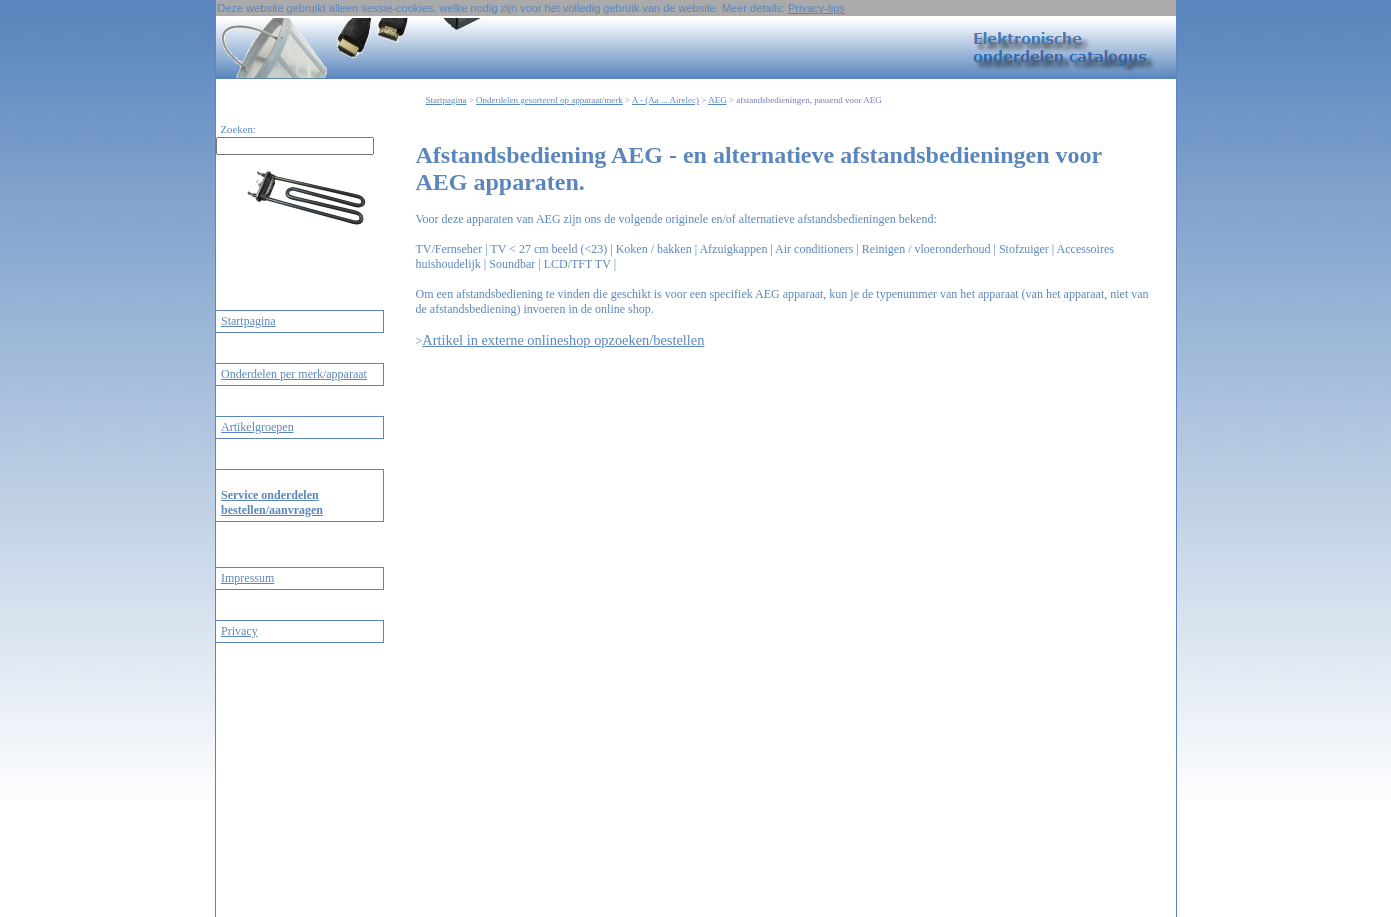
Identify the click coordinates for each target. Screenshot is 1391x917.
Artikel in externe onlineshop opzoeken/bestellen (563, 340)
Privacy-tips (816, 8)
